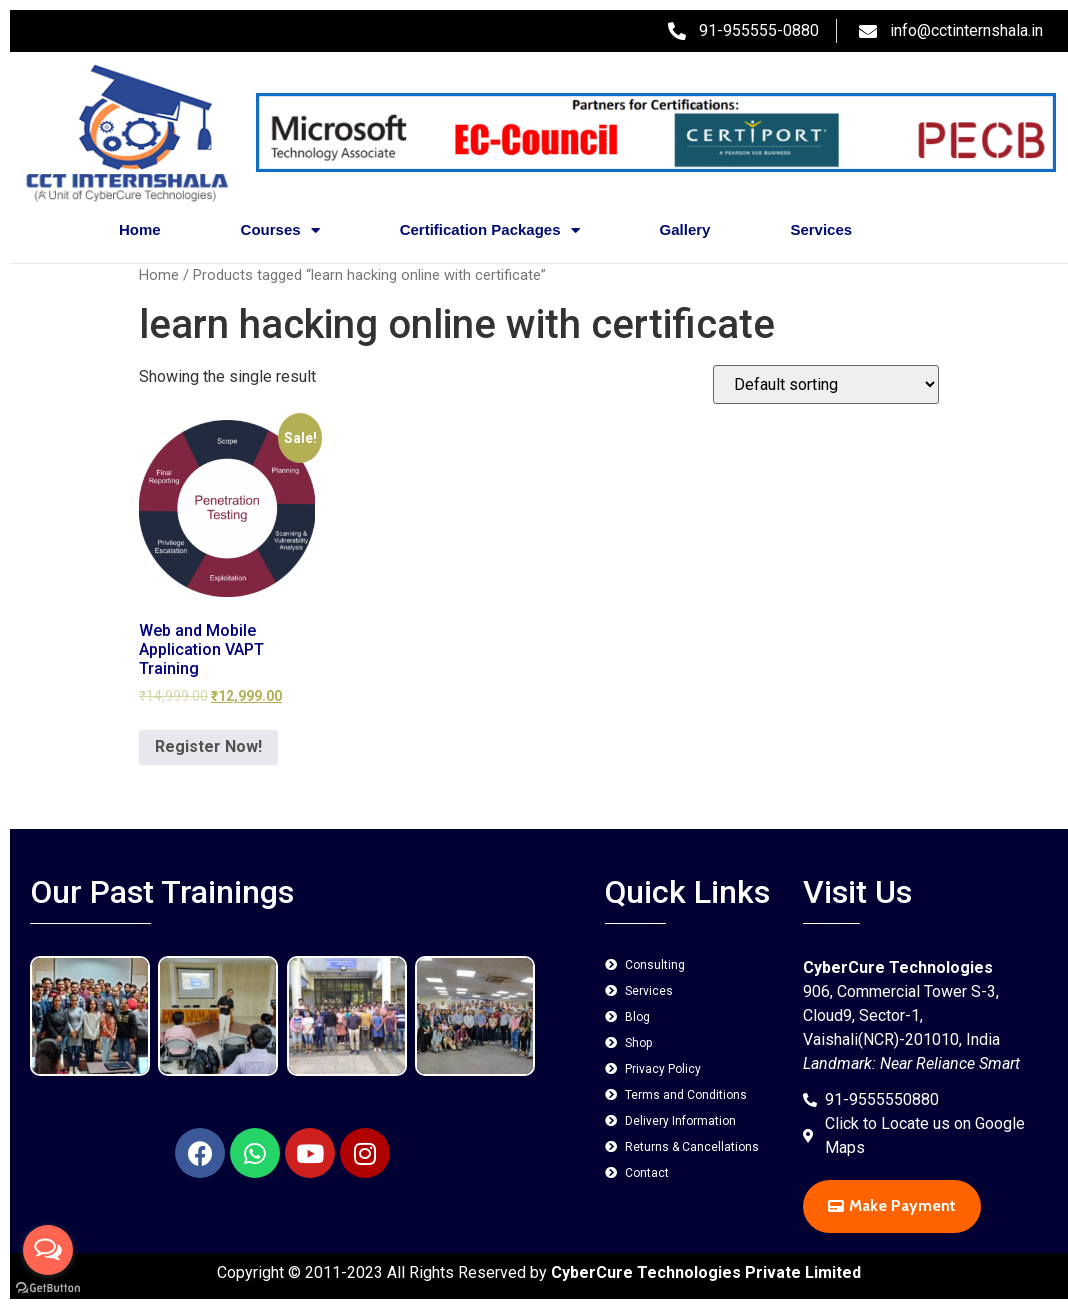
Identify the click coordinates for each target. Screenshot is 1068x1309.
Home (140, 229)
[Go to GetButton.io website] (48, 1288)
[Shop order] (826, 384)
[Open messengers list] (48, 1250)
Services (821, 229)
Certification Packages (490, 230)
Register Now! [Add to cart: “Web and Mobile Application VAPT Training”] (208, 746)
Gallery (685, 229)
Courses (280, 230)
